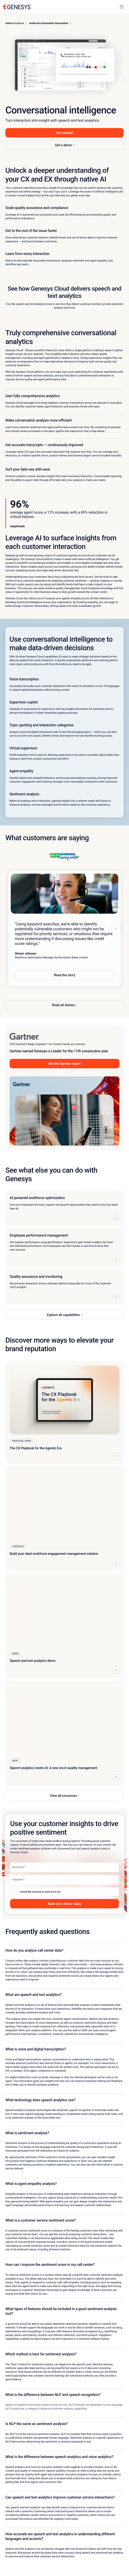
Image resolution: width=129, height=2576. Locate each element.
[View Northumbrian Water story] (64, 856)
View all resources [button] (63, 1796)
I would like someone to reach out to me (40, 1891)
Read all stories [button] (63, 1005)
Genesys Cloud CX (14, 23)
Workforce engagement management (48, 23)
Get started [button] (64, 133)
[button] (64, 1903)
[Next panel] (116, 928)
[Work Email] (64, 1867)
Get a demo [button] (63, 145)
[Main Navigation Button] (121, 6)
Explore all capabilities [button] (63, 1315)
